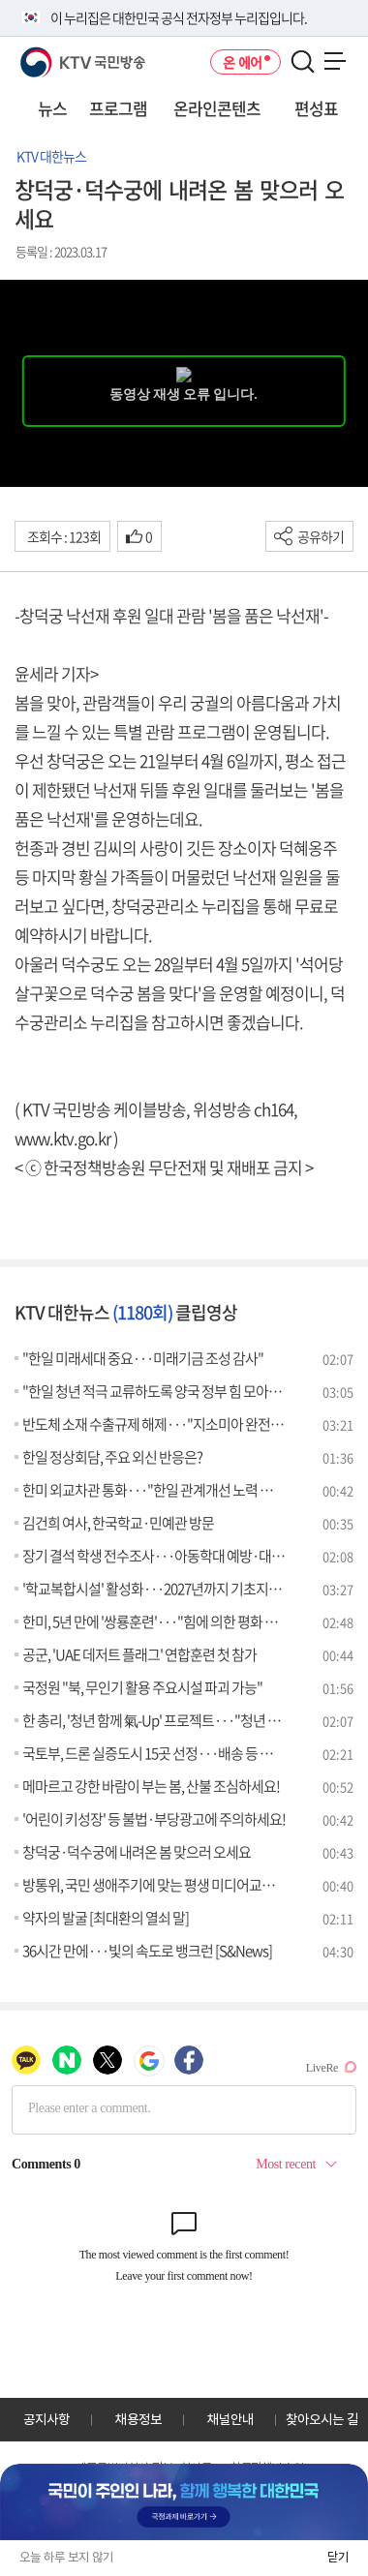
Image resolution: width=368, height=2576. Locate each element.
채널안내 (230, 2419)
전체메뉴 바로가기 (0, 0)
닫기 (338, 2557)
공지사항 (46, 2419)
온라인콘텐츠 (217, 108)
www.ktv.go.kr (62, 1138)
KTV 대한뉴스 (51, 156)
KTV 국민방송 (54, 54)
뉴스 (52, 108)
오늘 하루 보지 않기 (66, 2557)
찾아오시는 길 (322, 2419)
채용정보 (138, 2419)
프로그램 (118, 108)
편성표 (316, 108)
